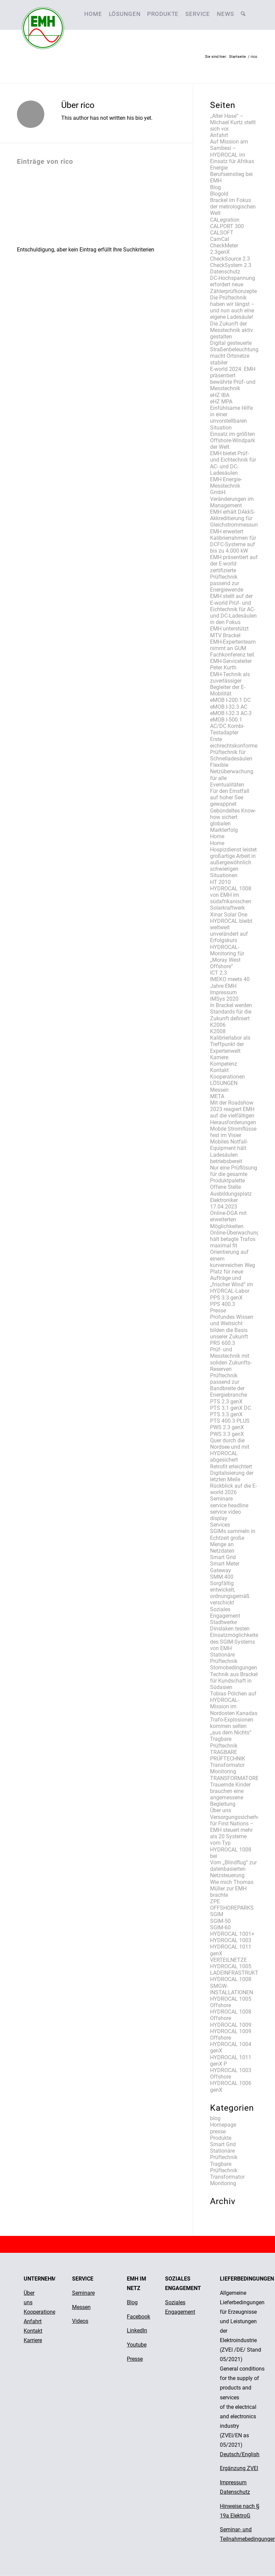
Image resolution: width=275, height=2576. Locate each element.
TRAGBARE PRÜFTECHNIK (227, 1755)
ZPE (215, 1901)
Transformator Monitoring (227, 1768)
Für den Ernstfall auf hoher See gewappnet (229, 797)
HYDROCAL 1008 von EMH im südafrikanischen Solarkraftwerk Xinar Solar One (230, 901)
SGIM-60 (220, 1927)
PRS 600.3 (222, 1343)
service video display (225, 1515)
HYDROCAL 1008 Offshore (230, 2014)
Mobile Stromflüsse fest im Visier (233, 1132)
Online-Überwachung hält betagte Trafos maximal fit (234, 1239)
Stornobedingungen (233, 1667)
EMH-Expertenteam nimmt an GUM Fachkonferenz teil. (233, 648)
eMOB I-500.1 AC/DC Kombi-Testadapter (227, 726)
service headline (229, 1505)
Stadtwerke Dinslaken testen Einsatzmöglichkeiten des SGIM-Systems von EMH (235, 1635)
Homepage (223, 2125)
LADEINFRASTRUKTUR (237, 1973)
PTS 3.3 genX (226, 1414)
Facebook (138, 2316)
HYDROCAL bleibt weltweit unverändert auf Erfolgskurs (231, 931)
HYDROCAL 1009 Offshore (230, 2034)
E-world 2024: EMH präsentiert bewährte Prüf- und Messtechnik (232, 379)
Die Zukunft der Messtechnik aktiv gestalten (231, 330)
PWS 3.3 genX (227, 1434)
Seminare (221, 1498)
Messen (219, 1090)
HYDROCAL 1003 (230, 1940)
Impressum (223, 992)
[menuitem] (93, 13)
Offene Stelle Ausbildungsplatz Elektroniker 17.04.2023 (231, 1197)
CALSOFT (221, 232)
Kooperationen (227, 1076)
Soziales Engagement (225, 1612)
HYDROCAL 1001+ (232, 1934)
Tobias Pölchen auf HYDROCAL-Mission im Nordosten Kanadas (233, 1703)
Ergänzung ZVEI (239, 2468)
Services (220, 1525)
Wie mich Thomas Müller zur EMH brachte (231, 1888)
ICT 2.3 (218, 973)
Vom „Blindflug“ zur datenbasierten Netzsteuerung (233, 1869)
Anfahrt (219, 135)
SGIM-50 (220, 1921)
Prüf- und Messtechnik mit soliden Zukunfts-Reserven (231, 1359)
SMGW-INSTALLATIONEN (231, 1989)
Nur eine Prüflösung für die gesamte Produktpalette (233, 1174)
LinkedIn (137, 2330)
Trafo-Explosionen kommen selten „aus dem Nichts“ (231, 1726)
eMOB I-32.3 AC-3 (231, 713)
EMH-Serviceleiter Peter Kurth (231, 664)
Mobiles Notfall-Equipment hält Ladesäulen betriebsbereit (229, 1151)
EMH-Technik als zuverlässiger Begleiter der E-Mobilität (230, 684)
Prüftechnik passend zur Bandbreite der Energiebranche (228, 1385)
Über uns (220, 1810)
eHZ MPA (221, 401)
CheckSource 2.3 (230, 259)
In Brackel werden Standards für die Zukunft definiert (231, 1011)
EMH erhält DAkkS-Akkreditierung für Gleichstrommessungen (238, 518)
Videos (80, 2321)
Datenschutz (225, 271)
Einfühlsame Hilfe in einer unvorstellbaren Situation (231, 418)
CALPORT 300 (227, 226)
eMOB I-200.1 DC (230, 700)
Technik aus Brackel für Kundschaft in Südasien (234, 1680)
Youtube (136, 2344)
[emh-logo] (43, 13)
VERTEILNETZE (228, 1960)
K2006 (218, 1025)
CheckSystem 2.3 (230, 265)
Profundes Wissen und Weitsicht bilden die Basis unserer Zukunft (231, 1327)
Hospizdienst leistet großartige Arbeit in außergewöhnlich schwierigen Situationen (233, 862)
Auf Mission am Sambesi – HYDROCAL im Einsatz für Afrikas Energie (232, 154)
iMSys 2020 (224, 999)
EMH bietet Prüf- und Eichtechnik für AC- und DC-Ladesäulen (233, 463)
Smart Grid (223, 1557)
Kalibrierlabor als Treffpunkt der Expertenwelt (230, 1044)
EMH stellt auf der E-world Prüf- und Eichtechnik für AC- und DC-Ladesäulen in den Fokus (233, 609)
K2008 (218, 1031)
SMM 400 (221, 1577)
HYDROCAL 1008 (230, 1979)
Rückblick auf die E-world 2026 (233, 1489)
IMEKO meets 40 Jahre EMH (230, 982)
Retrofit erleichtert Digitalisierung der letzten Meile (231, 1473)
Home (217, 836)
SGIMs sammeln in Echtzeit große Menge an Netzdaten (232, 1541)
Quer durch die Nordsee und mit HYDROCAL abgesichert (229, 1450)
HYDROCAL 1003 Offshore (230, 2073)
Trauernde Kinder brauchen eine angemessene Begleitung (230, 1794)
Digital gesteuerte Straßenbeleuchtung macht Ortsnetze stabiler (234, 353)
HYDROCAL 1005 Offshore (230, 2002)
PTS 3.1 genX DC (230, 1408)
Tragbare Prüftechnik (223, 1742)
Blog (215, 187)
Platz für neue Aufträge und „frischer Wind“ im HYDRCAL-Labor (231, 1281)
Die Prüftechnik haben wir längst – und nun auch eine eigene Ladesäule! (232, 307)
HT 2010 (220, 882)
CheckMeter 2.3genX (224, 248)
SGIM (216, 1914)
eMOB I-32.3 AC (228, 707)
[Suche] (243, 13)
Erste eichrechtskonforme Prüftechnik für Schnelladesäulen (233, 749)
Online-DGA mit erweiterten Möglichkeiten (228, 1219)
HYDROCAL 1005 (230, 1966)
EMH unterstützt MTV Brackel (229, 631)
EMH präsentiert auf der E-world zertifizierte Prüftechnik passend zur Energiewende (234, 573)
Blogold (219, 194)
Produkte (220, 2138)
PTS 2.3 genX (226, 1401)
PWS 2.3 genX (227, 1427)
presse (218, 2131)
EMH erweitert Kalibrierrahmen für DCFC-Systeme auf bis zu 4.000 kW (233, 541)
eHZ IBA (219, 395)
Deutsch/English (239, 2454)
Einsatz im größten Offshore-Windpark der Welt (232, 440)
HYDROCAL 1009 (230, 2025)
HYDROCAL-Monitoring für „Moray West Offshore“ (227, 957)
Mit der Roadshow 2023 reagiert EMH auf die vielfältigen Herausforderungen (233, 1113)
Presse (218, 1310)
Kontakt (219, 1070)
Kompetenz (223, 1064)
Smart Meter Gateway (224, 1566)
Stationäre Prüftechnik (223, 1657)
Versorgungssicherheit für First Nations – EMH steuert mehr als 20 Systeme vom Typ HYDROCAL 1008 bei (236, 1836)
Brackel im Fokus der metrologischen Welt (233, 206)
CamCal (219, 239)
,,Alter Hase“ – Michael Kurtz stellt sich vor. (233, 122)
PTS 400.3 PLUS (230, 1421)
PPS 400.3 (222, 1304)
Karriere (219, 1057)
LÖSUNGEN (223, 1083)
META (217, 1096)
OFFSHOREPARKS (232, 1908)
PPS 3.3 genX (226, 1297)
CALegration (224, 220)
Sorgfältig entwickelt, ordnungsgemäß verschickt (230, 1593)
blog (215, 2118)
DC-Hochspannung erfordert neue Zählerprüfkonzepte (233, 284)
